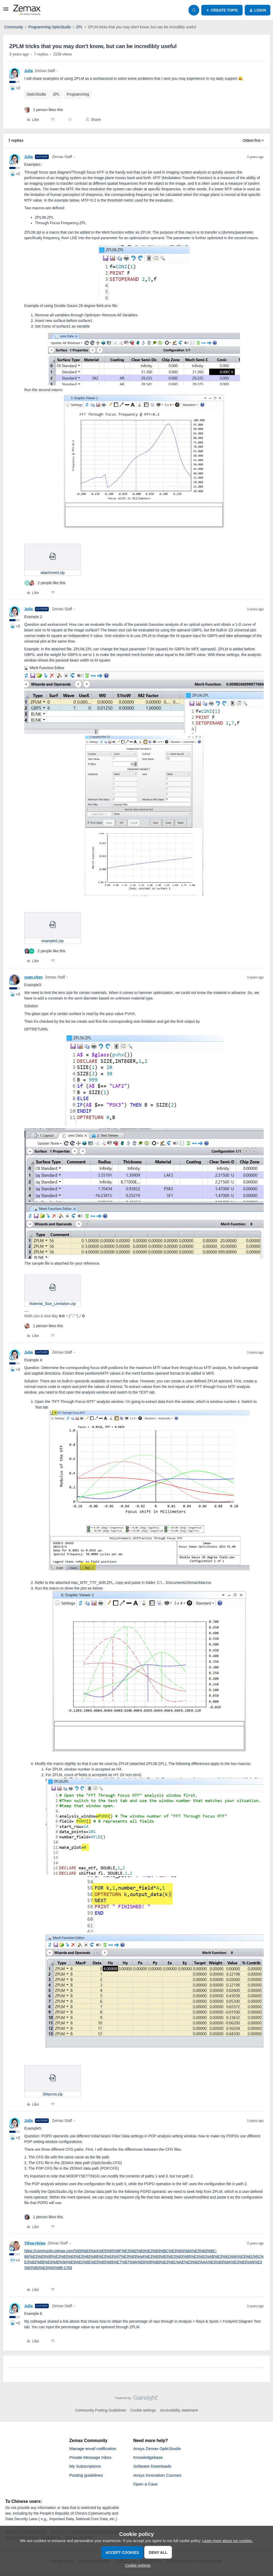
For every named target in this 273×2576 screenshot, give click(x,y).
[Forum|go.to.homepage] (27, 10)
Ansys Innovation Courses (158, 2475)
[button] (6, 11)
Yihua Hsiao (35, 2243)
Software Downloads (152, 2466)
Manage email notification (93, 2448)
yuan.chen (33, 977)
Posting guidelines (86, 2475)
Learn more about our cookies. (227, 2541)
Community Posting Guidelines (100, 2410)
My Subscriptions (85, 2466)
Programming (78, 94)
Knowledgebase (148, 2457)
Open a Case (145, 2485)
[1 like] (43, 110)
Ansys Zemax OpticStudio (157, 2448)
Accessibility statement (179, 2410)
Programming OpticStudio (49, 27)
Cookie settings (143, 2410)
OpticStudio (36, 94)
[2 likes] (44, 583)
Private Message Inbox (91, 2457)
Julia (28, 71)
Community (13, 27)
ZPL (79, 27)
